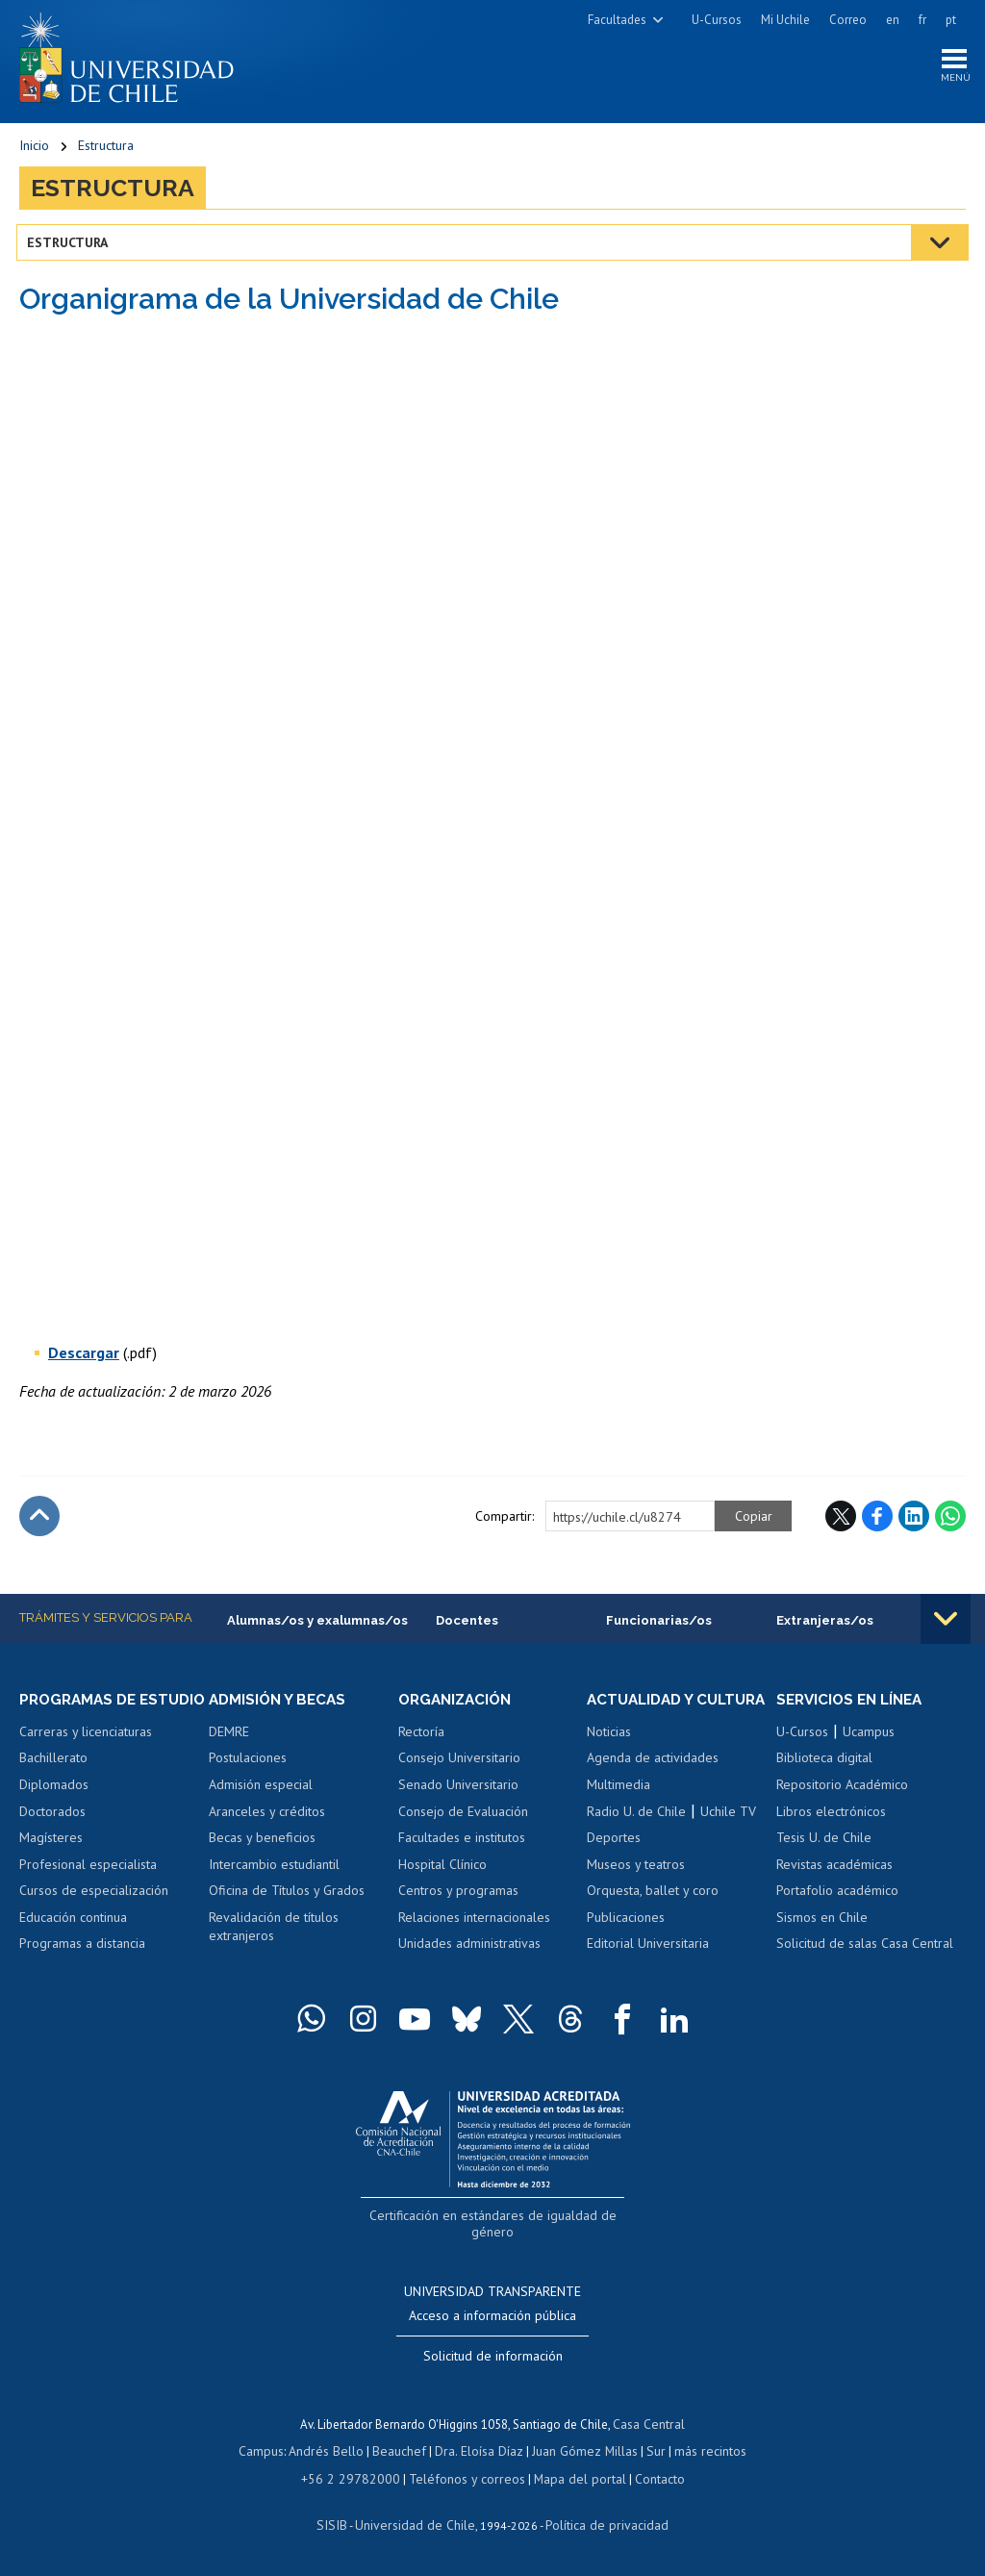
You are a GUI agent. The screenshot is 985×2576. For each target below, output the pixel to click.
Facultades (617, 20)
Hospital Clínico (442, 1869)
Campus (271, 2452)
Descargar (83, 1356)
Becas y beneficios (262, 1842)
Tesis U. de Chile (823, 1842)
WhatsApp (950, 1519)
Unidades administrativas (469, 1948)
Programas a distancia (82, 1966)
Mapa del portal (570, 2479)
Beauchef (402, 2452)
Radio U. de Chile (636, 1833)
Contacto (646, 2479)
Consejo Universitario (459, 1762)
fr (922, 20)
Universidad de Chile (417, 2524)
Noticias (609, 1753)
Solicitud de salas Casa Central (864, 1948)
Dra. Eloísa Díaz (479, 2452)
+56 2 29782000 (358, 2479)
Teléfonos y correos (464, 2479)
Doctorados (52, 1833)
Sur (649, 2452)
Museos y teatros (636, 1886)
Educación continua (73, 1939)
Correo (848, 20)
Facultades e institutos (461, 1842)
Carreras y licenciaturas (85, 1753)
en (892, 20)
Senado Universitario (458, 1789)
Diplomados (53, 1806)
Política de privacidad (600, 2524)
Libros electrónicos (831, 1815)
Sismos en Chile (822, 1922)
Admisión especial (261, 1789)
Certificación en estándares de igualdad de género (495, 2237)
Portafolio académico (837, 1895)
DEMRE (229, 1736)
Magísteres (51, 1859)
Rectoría (421, 1736)
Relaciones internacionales (474, 1922)
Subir (39, 1520)
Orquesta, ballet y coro (653, 1912)
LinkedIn (913, 1519)
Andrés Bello (333, 2452)
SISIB (341, 2524)
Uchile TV (728, 1833)
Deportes (614, 1859)
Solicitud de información (493, 2357)
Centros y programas (458, 1895)
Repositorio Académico (842, 1789)
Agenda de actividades (653, 1780)
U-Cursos (717, 20)
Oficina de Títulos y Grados (287, 1895)
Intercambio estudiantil (274, 1869)
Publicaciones (626, 1939)
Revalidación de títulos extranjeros (274, 1931)
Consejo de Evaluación (463, 1815)
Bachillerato (53, 1780)
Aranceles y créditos (267, 1815)
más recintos (701, 2452)
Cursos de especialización (93, 1912)
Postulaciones (248, 1762)
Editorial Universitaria (648, 1966)
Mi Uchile (785, 20)
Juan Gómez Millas (581, 2452)
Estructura (106, 149)
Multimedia (618, 1806)
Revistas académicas (834, 1869)
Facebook (877, 1519)
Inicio (34, 149)
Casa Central (649, 2425)
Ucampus (869, 1736)
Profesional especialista (88, 1886)
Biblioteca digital (824, 1762)
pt (951, 20)
